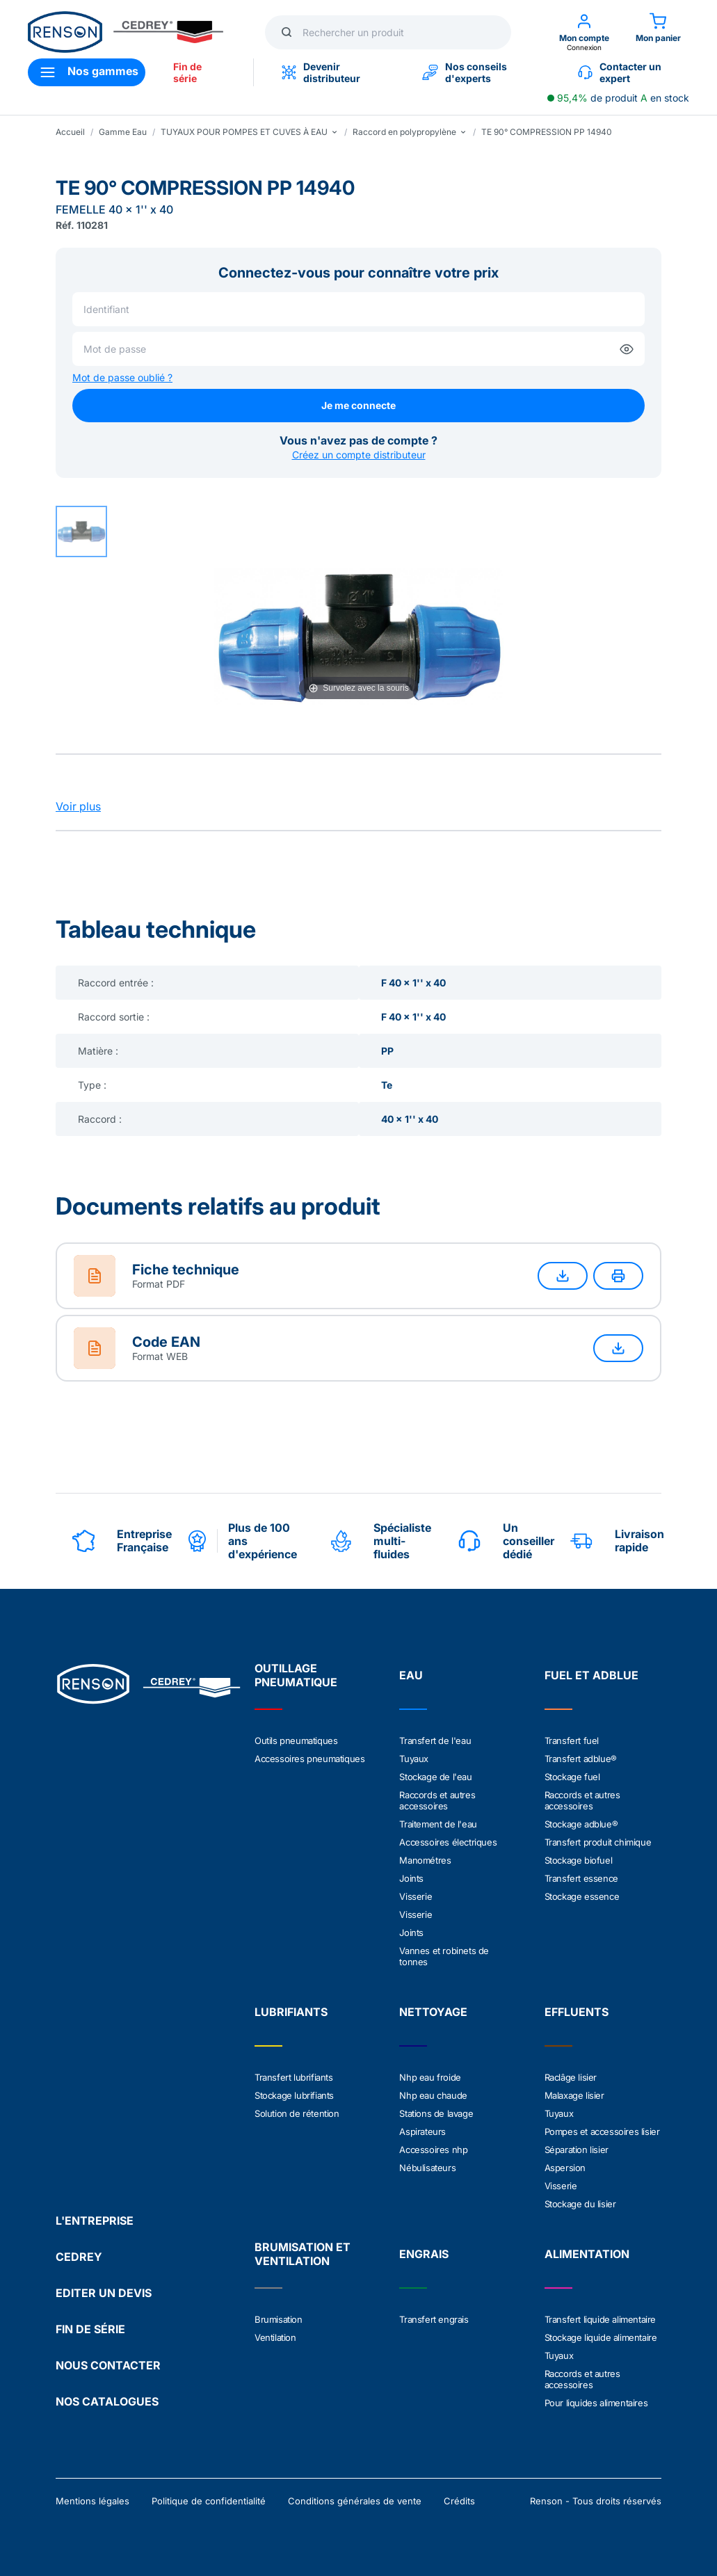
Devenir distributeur (321, 72)
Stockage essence (582, 1896)
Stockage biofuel (579, 1860)
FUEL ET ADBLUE (591, 1675)
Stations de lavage (436, 2113)
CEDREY (79, 2257)
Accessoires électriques (448, 1842)
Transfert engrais (433, 2319)
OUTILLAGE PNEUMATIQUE (296, 1675)
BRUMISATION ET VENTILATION (303, 2254)
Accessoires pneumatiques (309, 1758)
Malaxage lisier (574, 2095)
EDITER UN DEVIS (104, 2293)
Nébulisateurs (427, 2167)
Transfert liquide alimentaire (600, 2319)
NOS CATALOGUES (107, 2401)
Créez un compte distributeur (359, 455)
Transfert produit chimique (598, 1842)
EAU (411, 1675)
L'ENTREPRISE (95, 2220)
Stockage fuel (572, 1776)
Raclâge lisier (571, 2077)
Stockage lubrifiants (294, 2095)
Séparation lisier (577, 2149)
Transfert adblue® (581, 1758)
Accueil (70, 132)
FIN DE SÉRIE (90, 2329)
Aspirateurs (422, 2131)
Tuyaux (413, 1758)
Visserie (415, 1896)
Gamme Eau (123, 132)
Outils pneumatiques (296, 1740)
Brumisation (279, 2319)
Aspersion (565, 2167)
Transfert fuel (572, 1740)
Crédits (459, 2500)
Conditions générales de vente (354, 2500)
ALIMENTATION (587, 2254)
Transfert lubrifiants (294, 2077)
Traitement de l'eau (437, 1824)
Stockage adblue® (581, 1824)
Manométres (425, 1860)
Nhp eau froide (429, 2077)
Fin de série (187, 72)
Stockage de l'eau (435, 1776)
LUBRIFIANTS (291, 2012)
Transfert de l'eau (435, 1740)
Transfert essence (581, 1878)
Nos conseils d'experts (464, 72)
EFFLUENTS (577, 2012)
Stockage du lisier (580, 2203)
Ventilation (275, 2337)
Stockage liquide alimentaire (601, 2337)
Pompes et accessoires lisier (602, 2131)
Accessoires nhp (433, 2149)
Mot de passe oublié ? (122, 377)
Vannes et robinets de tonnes (444, 1956)
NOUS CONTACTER (108, 2365)
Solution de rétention (297, 2113)
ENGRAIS (424, 2254)
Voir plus (78, 806)
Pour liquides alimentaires (596, 2402)
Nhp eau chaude (433, 2095)
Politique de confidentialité (209, 2500)
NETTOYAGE (433, 2012)
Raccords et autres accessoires (437, 1800)
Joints (411, 1878)
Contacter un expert (619, 72)
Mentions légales (92, 2500)
